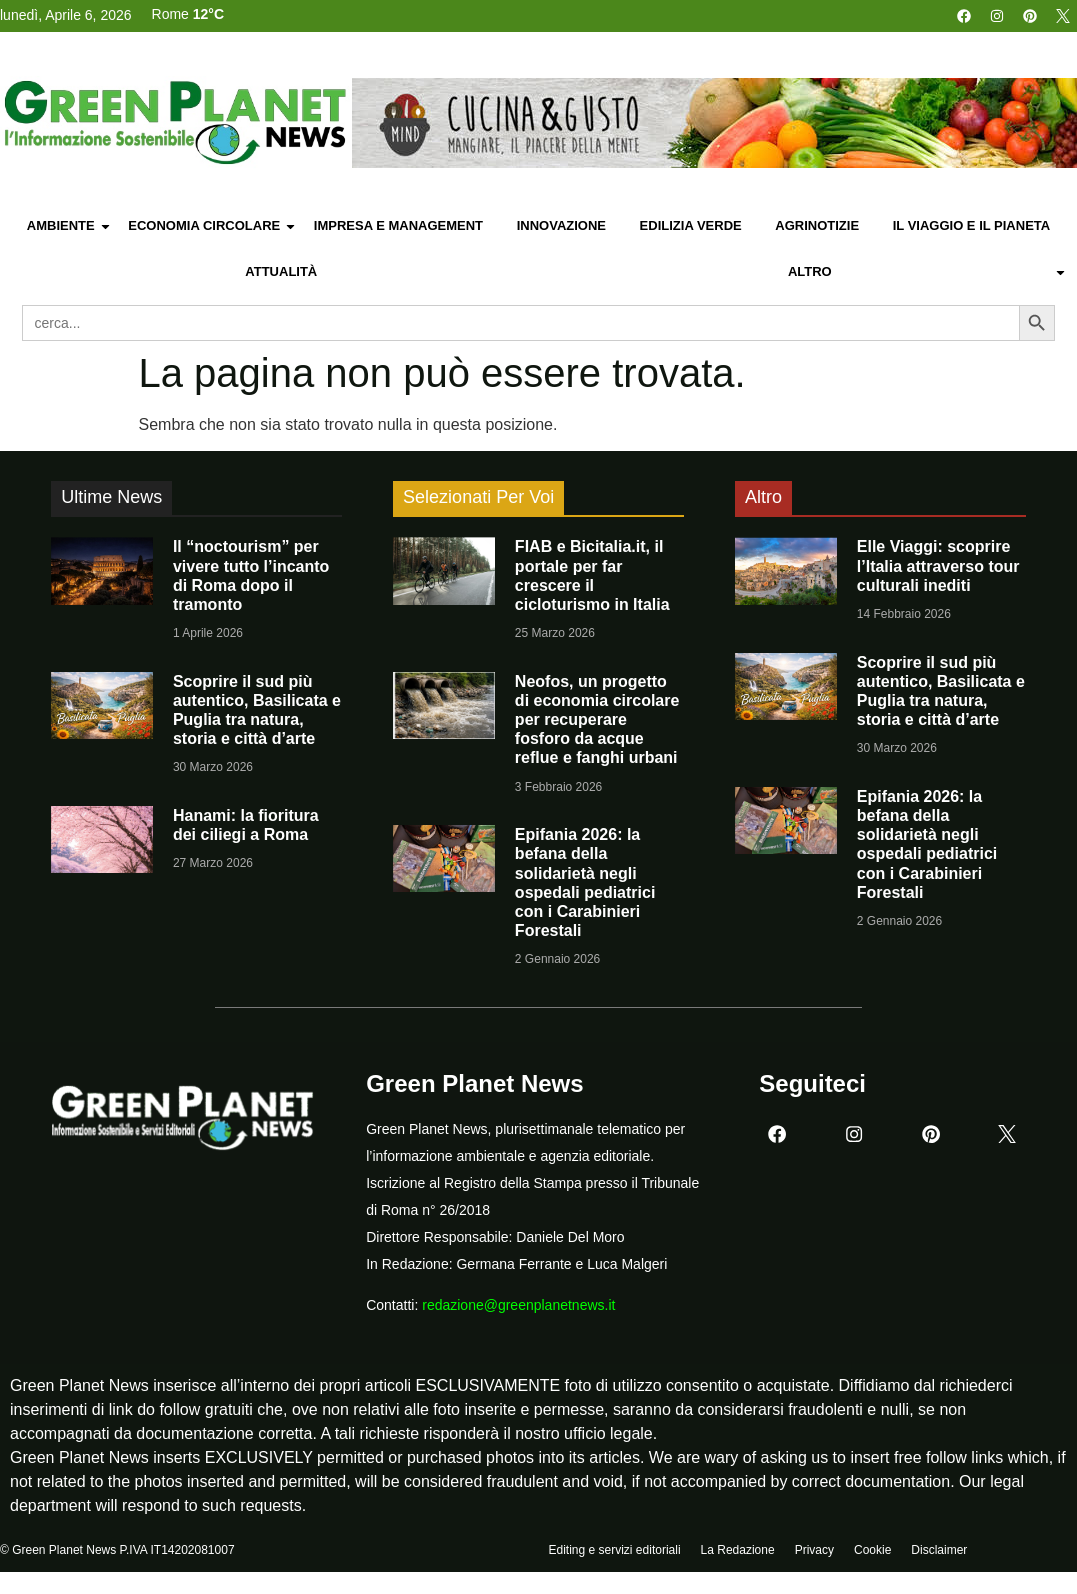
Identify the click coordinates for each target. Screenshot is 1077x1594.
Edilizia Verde (691, 225)
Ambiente (69, 226)
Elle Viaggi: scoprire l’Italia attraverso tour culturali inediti (938, 565)
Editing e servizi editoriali (615, 1551)
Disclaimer (939, 1551)
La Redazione (738, 1551)
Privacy (814, 1551)
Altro (927, 272)
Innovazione (561, 225)
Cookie (872, 1551)
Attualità (281, 271)
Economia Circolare (212, 226)
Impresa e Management (398, 225)
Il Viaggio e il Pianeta (971, 225)
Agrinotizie (817, 225)
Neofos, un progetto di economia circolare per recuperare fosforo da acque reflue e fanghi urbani (597, 720)
